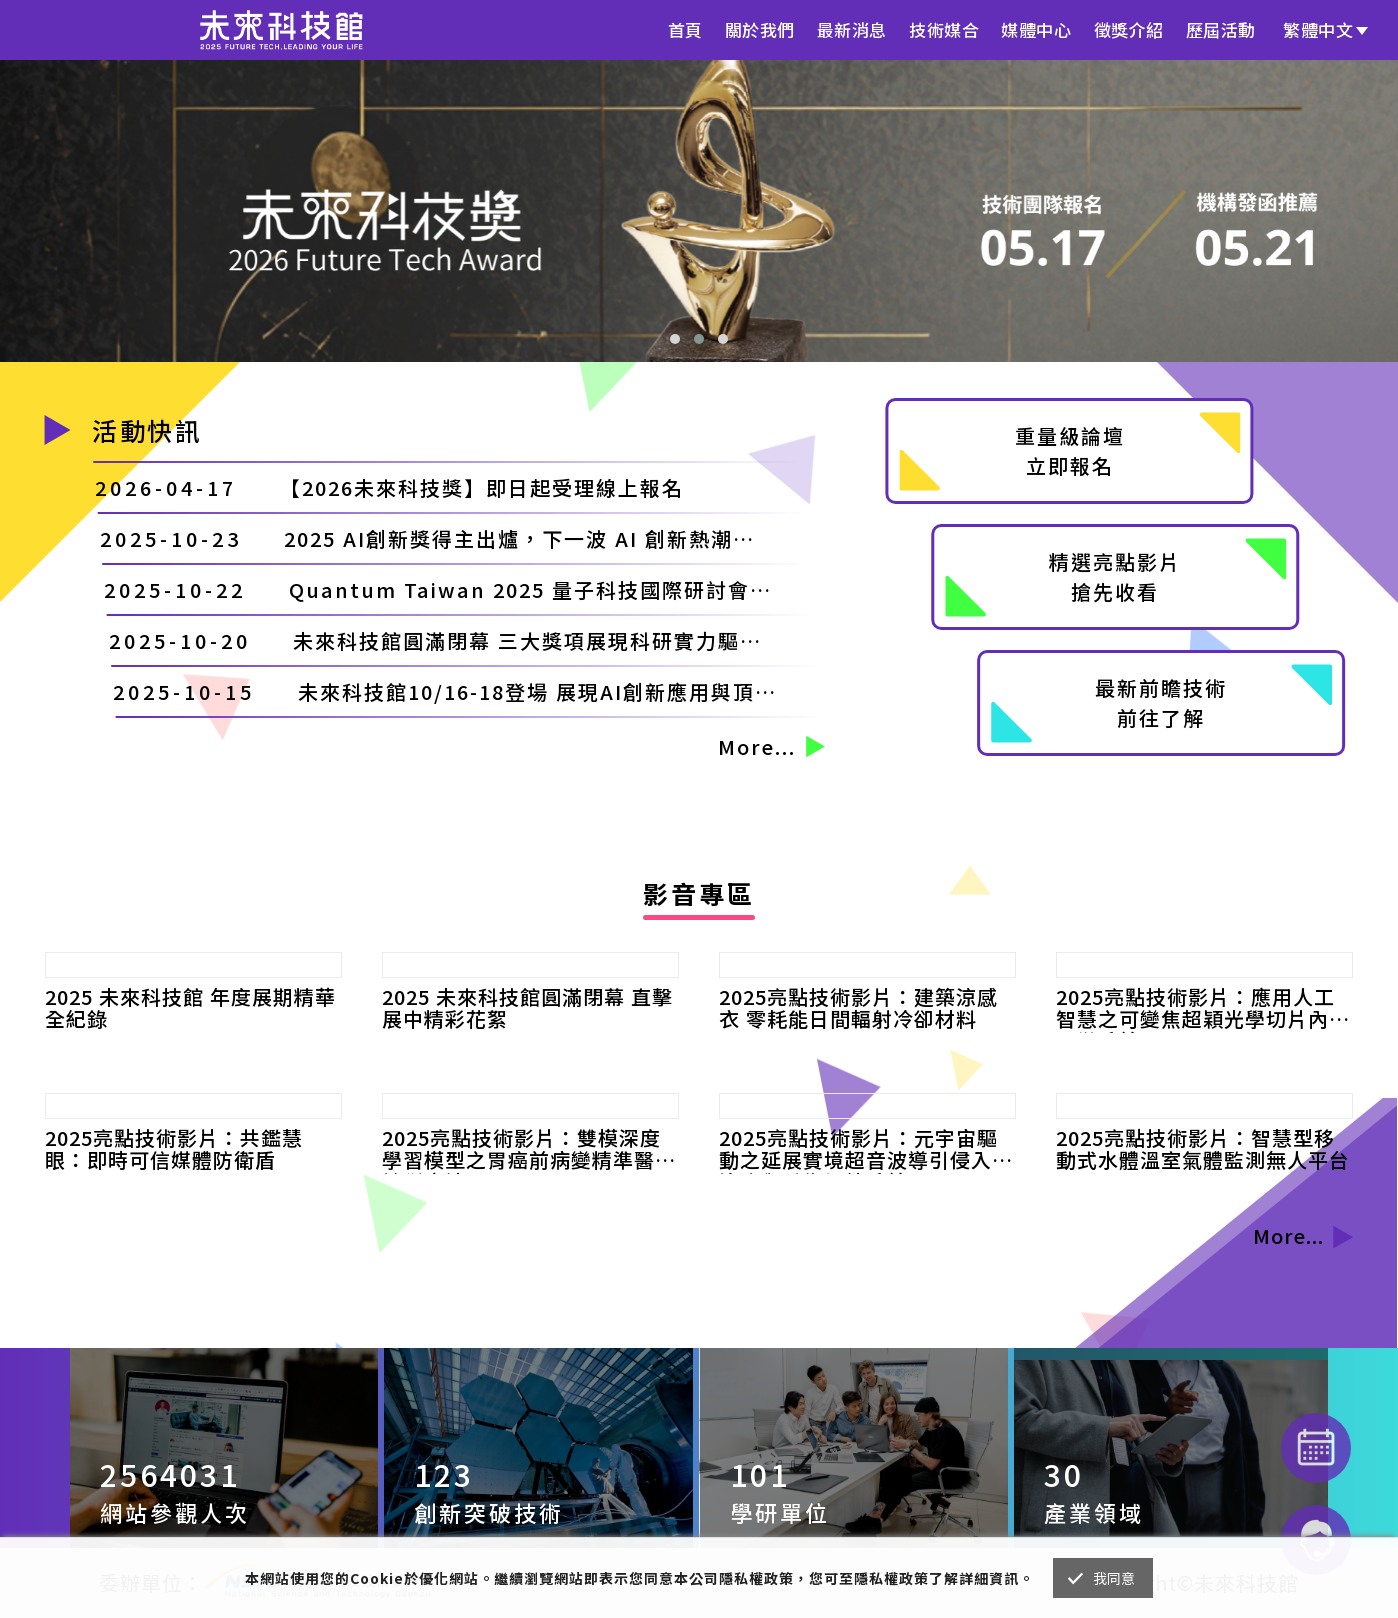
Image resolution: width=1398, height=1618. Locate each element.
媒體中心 (1036, 29)
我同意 (1114, 1578)
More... (771, 746)
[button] (675, 339)
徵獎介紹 (1129, 29)
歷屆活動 (1221, 29)
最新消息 (852, 29)
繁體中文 (1318, 29)
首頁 (685, 29)
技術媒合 (944, 29)
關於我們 (760, 29)
